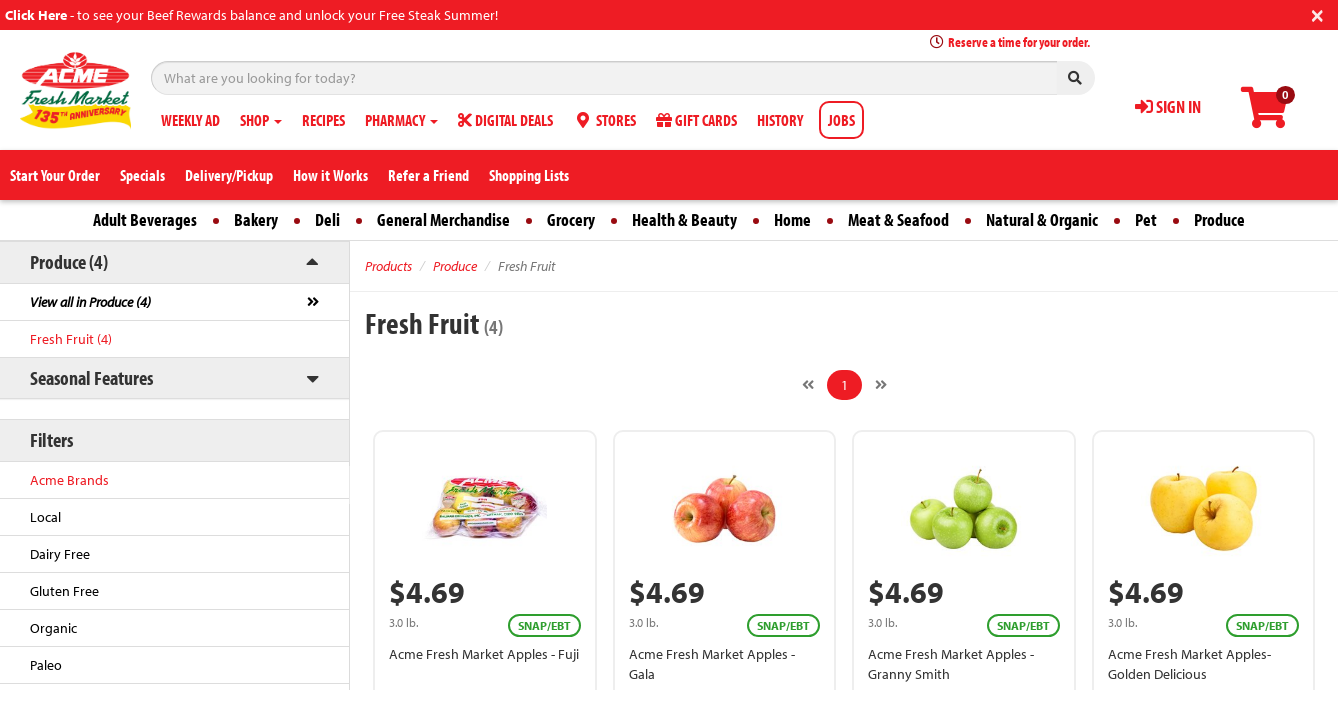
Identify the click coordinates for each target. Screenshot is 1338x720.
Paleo (46, 665)
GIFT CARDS (696, 120)
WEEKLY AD (190, 120)
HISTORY (780, 120)
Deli (327, 219)
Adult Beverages (145, 219)
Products (388, 266)
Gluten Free (64, 591)
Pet (1146, 219)
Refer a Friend (428, 175)
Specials (142, 175)
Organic (53, 628)
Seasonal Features (91, 377)
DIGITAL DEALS (505, 120)
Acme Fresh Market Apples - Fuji (484, 654)
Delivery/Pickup (229, 175)
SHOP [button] (261, 120)
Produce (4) (69, 261)
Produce (1219, 219)
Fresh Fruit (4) (71, 339)
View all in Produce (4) (90, 302)
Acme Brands (69, 480)
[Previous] (808, 385)
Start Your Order (55, 175)
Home (792, 219)
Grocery (571, 219)
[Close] (1317, 13)
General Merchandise (443, 219)
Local (45, 517)
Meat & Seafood (898, 219)
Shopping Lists (529, 175)
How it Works (330, 175)
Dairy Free (60, 554)
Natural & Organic (1042, 219)
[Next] (881, 385)
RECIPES (323, 120)
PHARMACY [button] (401, 120)
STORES (604, 120)
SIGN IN (1168, 106)
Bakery (256, 219)
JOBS (841, 120)
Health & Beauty (684, 219)
